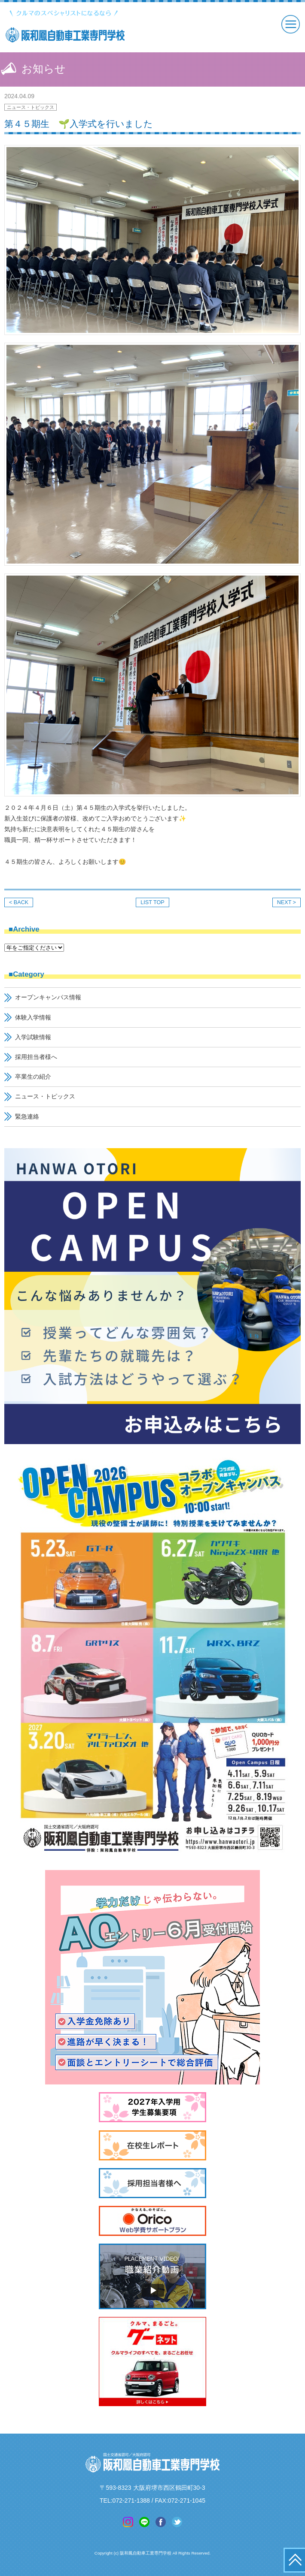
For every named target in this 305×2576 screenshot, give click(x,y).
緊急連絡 (27, 1116)
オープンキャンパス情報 (48, 997)
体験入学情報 (33, 1017)
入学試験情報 (33, 1037)
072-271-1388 (131, 2500)
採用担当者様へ (36, 1056)
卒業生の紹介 (33, 1076)
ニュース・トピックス (30, 107)
